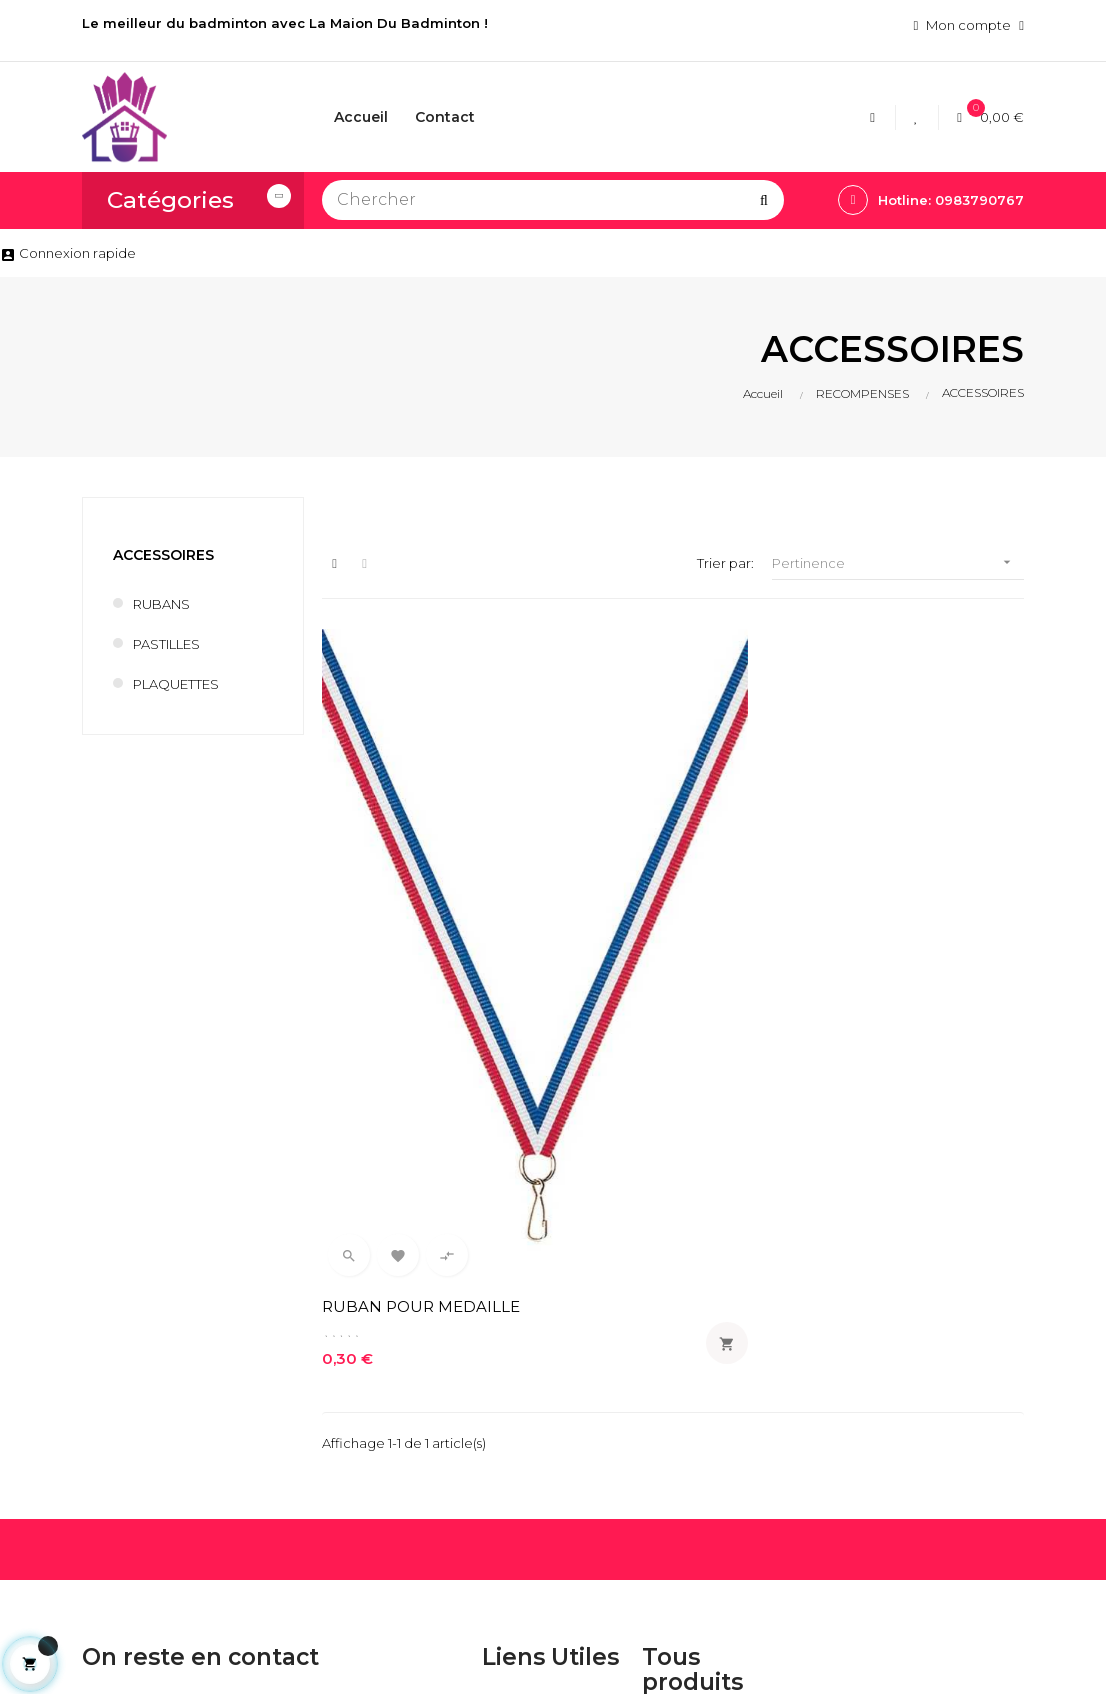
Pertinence (898, 562)
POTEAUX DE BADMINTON (684, 1524)
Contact (508, 1454)
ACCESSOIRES (163, 555)
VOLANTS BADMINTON (684, 1470)
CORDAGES (681, 1358)
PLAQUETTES (176, 684)
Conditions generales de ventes (550, 1410)
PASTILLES (166, 644)
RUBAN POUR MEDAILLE (378, 912)
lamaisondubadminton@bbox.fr (176, 1476)
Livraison (509, 1332)
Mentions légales (536, 1366)
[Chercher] (553, 200)
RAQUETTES (681, 1392)
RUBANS (161, 604)
